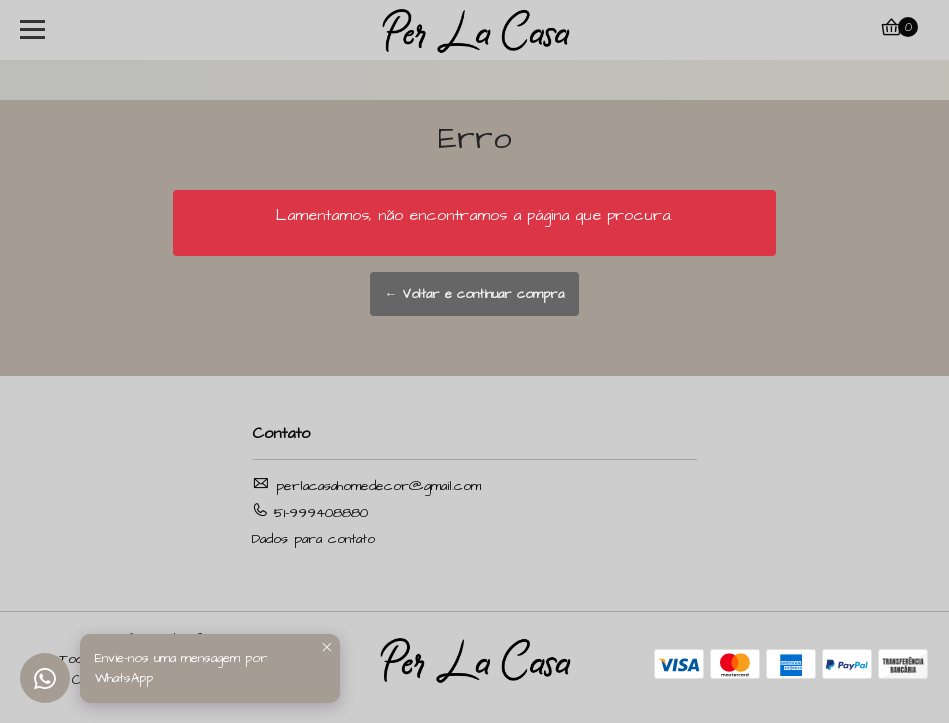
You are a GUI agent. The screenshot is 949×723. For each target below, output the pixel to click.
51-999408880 (310, 512)
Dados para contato (313, 539)
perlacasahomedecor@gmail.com (366, 485)
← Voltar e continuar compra (475, 294)
